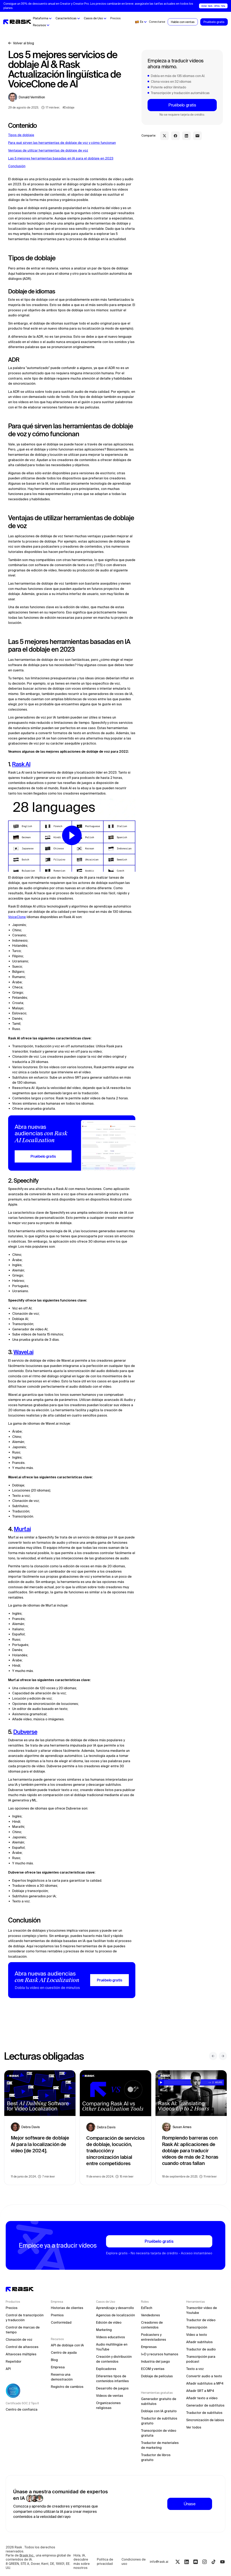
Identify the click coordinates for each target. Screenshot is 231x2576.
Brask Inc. (27, 2555)
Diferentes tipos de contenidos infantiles (112, 2378)
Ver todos (193, 2427)
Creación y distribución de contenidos (114, 2359)
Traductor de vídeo (201, 2320)
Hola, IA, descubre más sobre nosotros (82, 2561)
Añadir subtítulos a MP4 (204, 2383)
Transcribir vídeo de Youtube (202, 2310)
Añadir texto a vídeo (202, 2398)
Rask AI (21, 764)
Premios (57, 2315)
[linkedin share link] (186, 135)
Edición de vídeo (109, 2322)
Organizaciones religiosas (109, 2405)
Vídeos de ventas (109, 2395)
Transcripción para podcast (201, 2359)
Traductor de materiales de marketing (160, 2445)
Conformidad (61, 2322)
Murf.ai (22, 1529)
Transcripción (196, 2327)
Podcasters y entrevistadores (153, 2337)
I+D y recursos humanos (159, 2354)
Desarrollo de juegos (112, 2388)
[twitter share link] (164, 135)
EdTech (146, 2308)
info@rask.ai (159, 2561)
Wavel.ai (23, 1352)
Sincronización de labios (205, 2420)
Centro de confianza (21, 2409)
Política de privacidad (105, 2561)
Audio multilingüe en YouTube (112, 2347)
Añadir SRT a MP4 (200, 2391)
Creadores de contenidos (152, 2325)
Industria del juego (155, 2361)
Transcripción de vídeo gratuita (159, 2433)
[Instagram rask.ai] (204, 2562)
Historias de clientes (67, 2308)
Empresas (149, 2347)
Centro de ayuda (64, 2352)
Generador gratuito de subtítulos (159, 2401)
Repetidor (13, 2361)
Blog (54, 2360)
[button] (42, 18)
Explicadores (106, 2369)
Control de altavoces (22, 2347)
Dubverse (25, 1732)
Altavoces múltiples (21, 2354)
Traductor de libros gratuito (156, 2457)
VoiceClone (17, 917)
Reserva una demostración (62, 2377)
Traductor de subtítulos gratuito (159, 2420)
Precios (115, 18)
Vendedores (150, 2315)
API (8, 2369)
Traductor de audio (201, 2349)
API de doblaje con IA (67, 2345)
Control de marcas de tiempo (23, 2329)
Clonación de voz (19, 2339)
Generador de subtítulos (205, 2405)
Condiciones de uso (134, 2561)
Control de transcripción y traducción (25, 2317)
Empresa (58, 2367)
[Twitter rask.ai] (178, 2562)
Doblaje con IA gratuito (159, 2411)
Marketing (104, 2330)
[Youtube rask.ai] (222, 2562)
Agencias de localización (115, 2315)
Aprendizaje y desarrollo (115, 2308)
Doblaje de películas (157, 2376)
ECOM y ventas (152, 2369)
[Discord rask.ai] (195, 2562)
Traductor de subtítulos (204, 2412)
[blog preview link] (40, 2127)
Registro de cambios (67, 2386)
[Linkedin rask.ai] (186, 2562)
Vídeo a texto (196, 2334)
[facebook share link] (175, 135)
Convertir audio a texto (204, 2376)
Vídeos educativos (110, 2337)
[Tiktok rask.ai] (213, 2562)
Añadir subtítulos (199, 2342)
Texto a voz (195, 2369)
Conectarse (157, 21)
